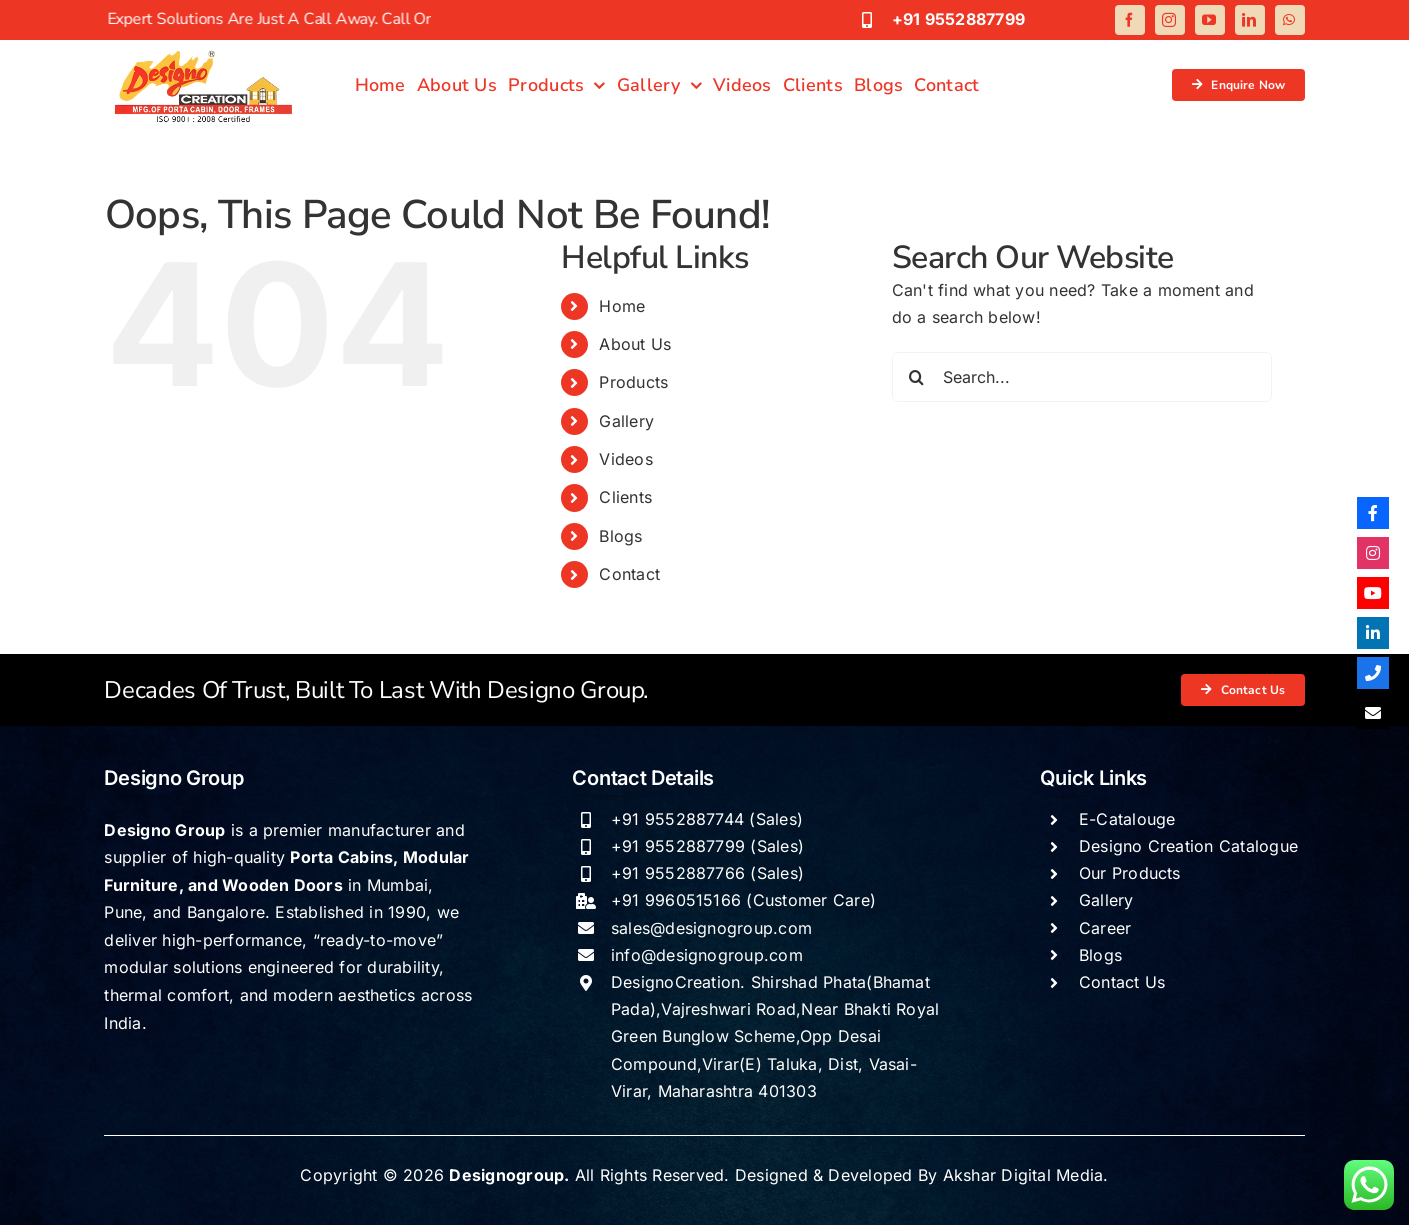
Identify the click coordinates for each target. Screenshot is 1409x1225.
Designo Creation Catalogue (1188, 846)
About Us (635, 344)
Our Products (1130, 873)
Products (633, 382)
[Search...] (1082, 377)
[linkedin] (1250, 20)
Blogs (620, 536)
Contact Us (1122, 982)
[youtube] (1210, 20)
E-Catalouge (1127, 819)
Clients (625, 497)
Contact (629, 574)
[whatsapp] (1290, 20)
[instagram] (1170, 20)
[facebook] (1130, 20)
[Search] (917, 377)
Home (622, 306)
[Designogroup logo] (204, 53)
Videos (625, 459)
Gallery (626, 421)
